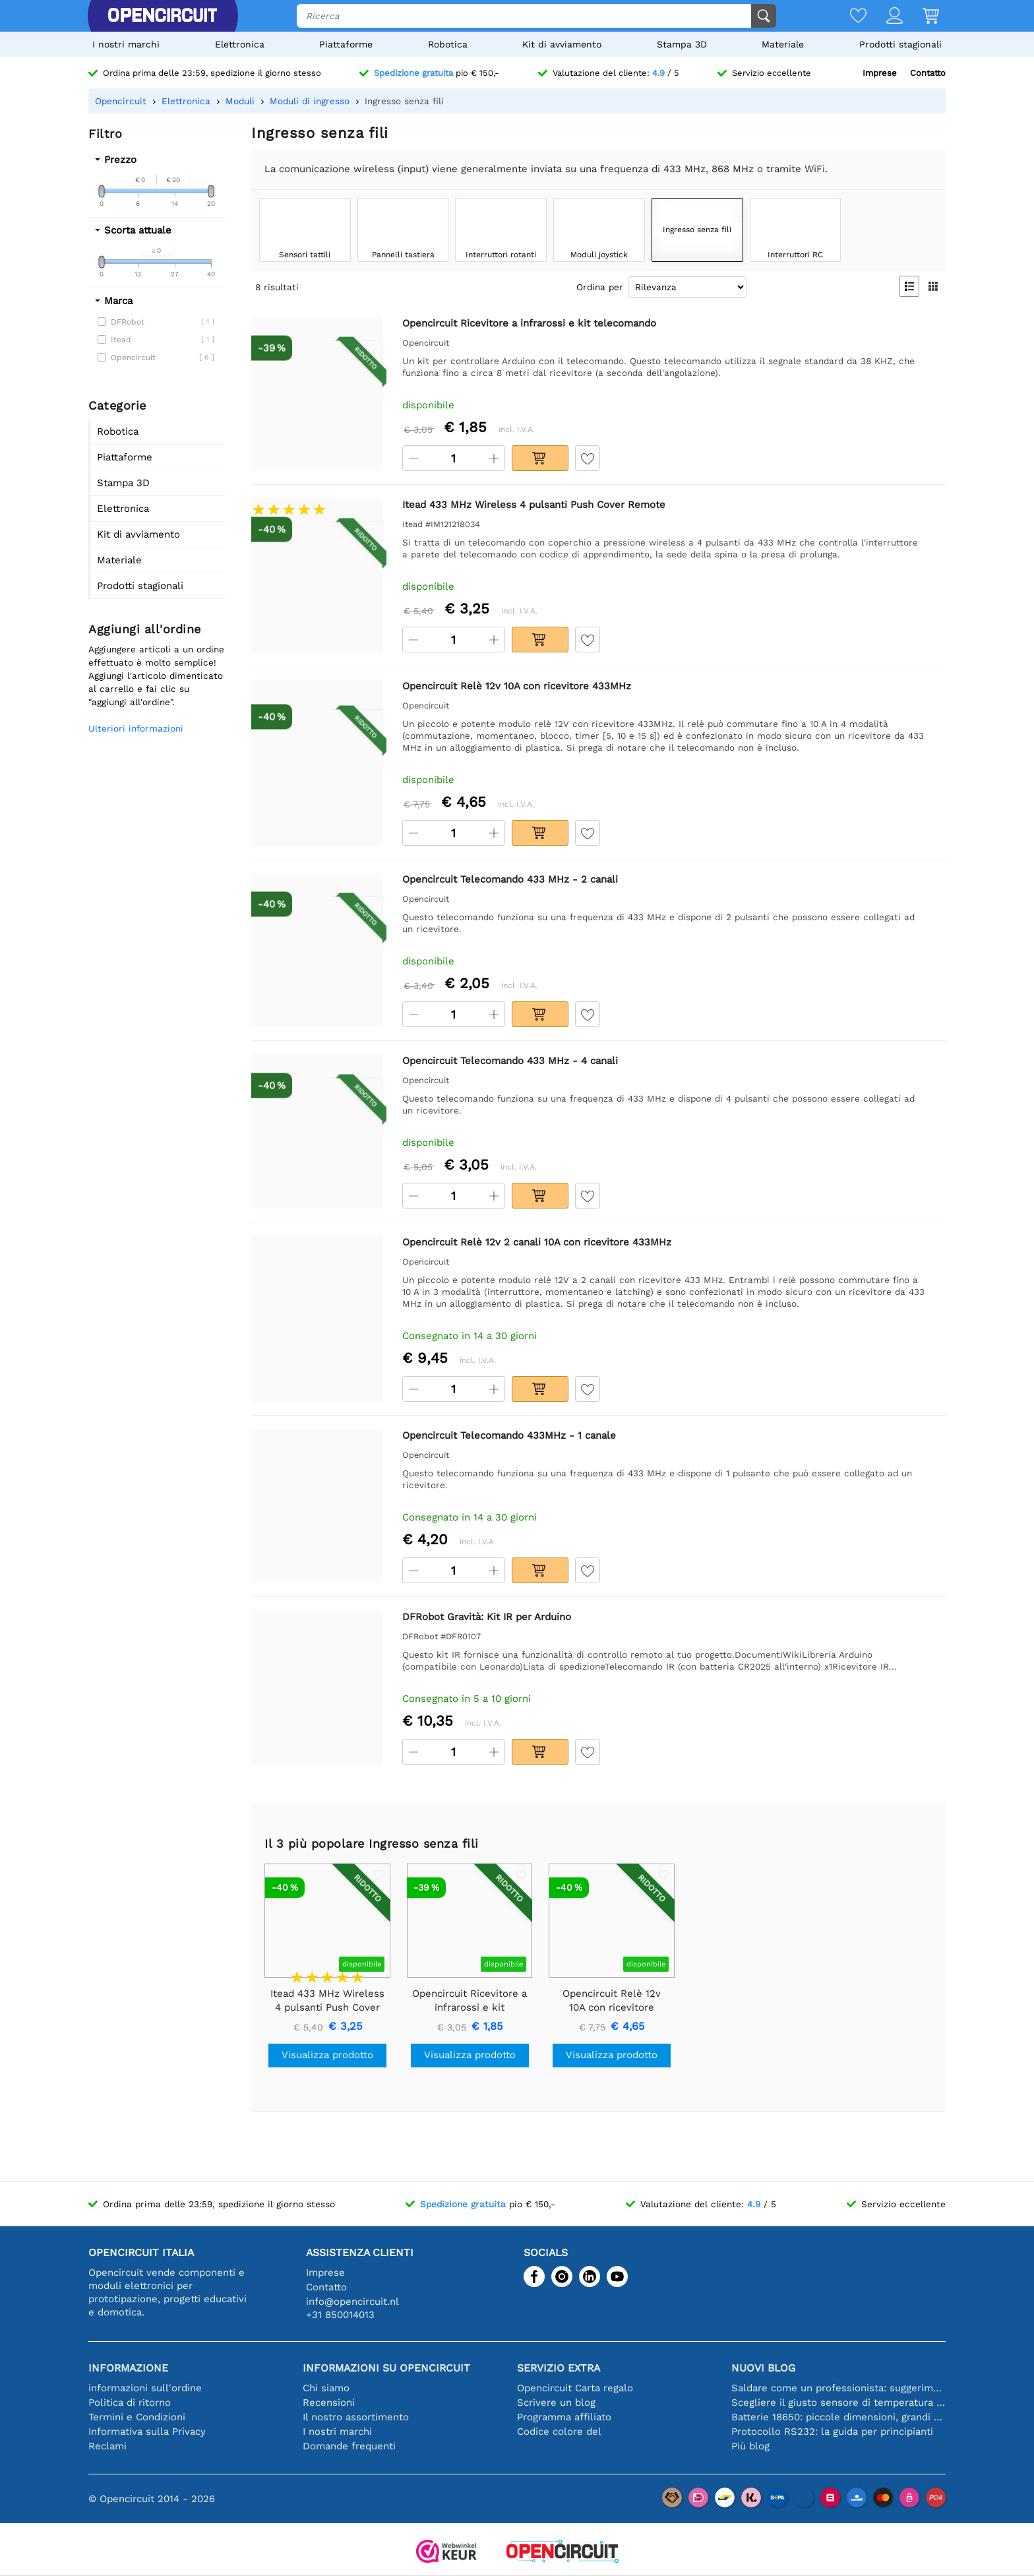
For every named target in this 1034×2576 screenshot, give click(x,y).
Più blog (750, 2446)
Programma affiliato (564, 2417)
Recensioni (329, 2402)
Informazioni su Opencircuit (386, 2368)
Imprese (880, 73)
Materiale (783, 44)
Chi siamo (326, 2388)
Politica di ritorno (129, 2402)
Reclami (107, 2446)
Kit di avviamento (561, 44)
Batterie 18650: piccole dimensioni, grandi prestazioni (838, 2417)
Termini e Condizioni (136, 2417)
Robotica (448, 44)
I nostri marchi (126, 44)
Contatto (928, 73)
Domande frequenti (349, 2446)
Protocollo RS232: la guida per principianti (832, 2431)
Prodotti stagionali (900, 44)
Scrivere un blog (556, 2402)
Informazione (128, 2368)
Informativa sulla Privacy (147, 2431)
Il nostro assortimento (356, 2417)
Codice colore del (559, 2431)
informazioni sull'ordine (145, 2388)
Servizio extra (558, 2368)
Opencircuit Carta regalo (575, 2388)
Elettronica (239, 44)
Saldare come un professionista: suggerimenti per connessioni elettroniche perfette (838, 2388)
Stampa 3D (682, 44)
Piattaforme (346, 44)
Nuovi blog (763, 2368)
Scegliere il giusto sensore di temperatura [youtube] (838, 2402)
